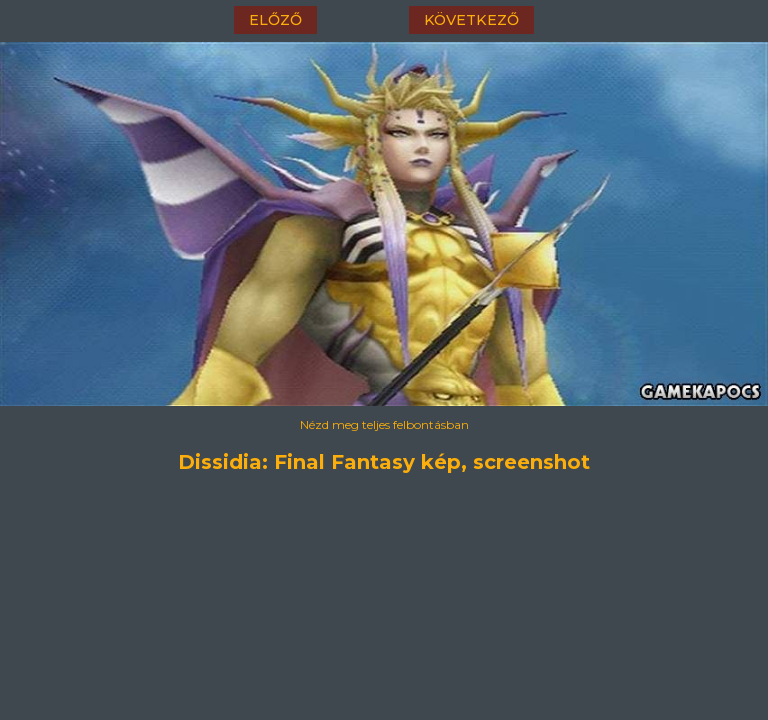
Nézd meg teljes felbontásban (384, 424)
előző (275, 20)
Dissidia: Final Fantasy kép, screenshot (384, 462)
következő (471, 20)
